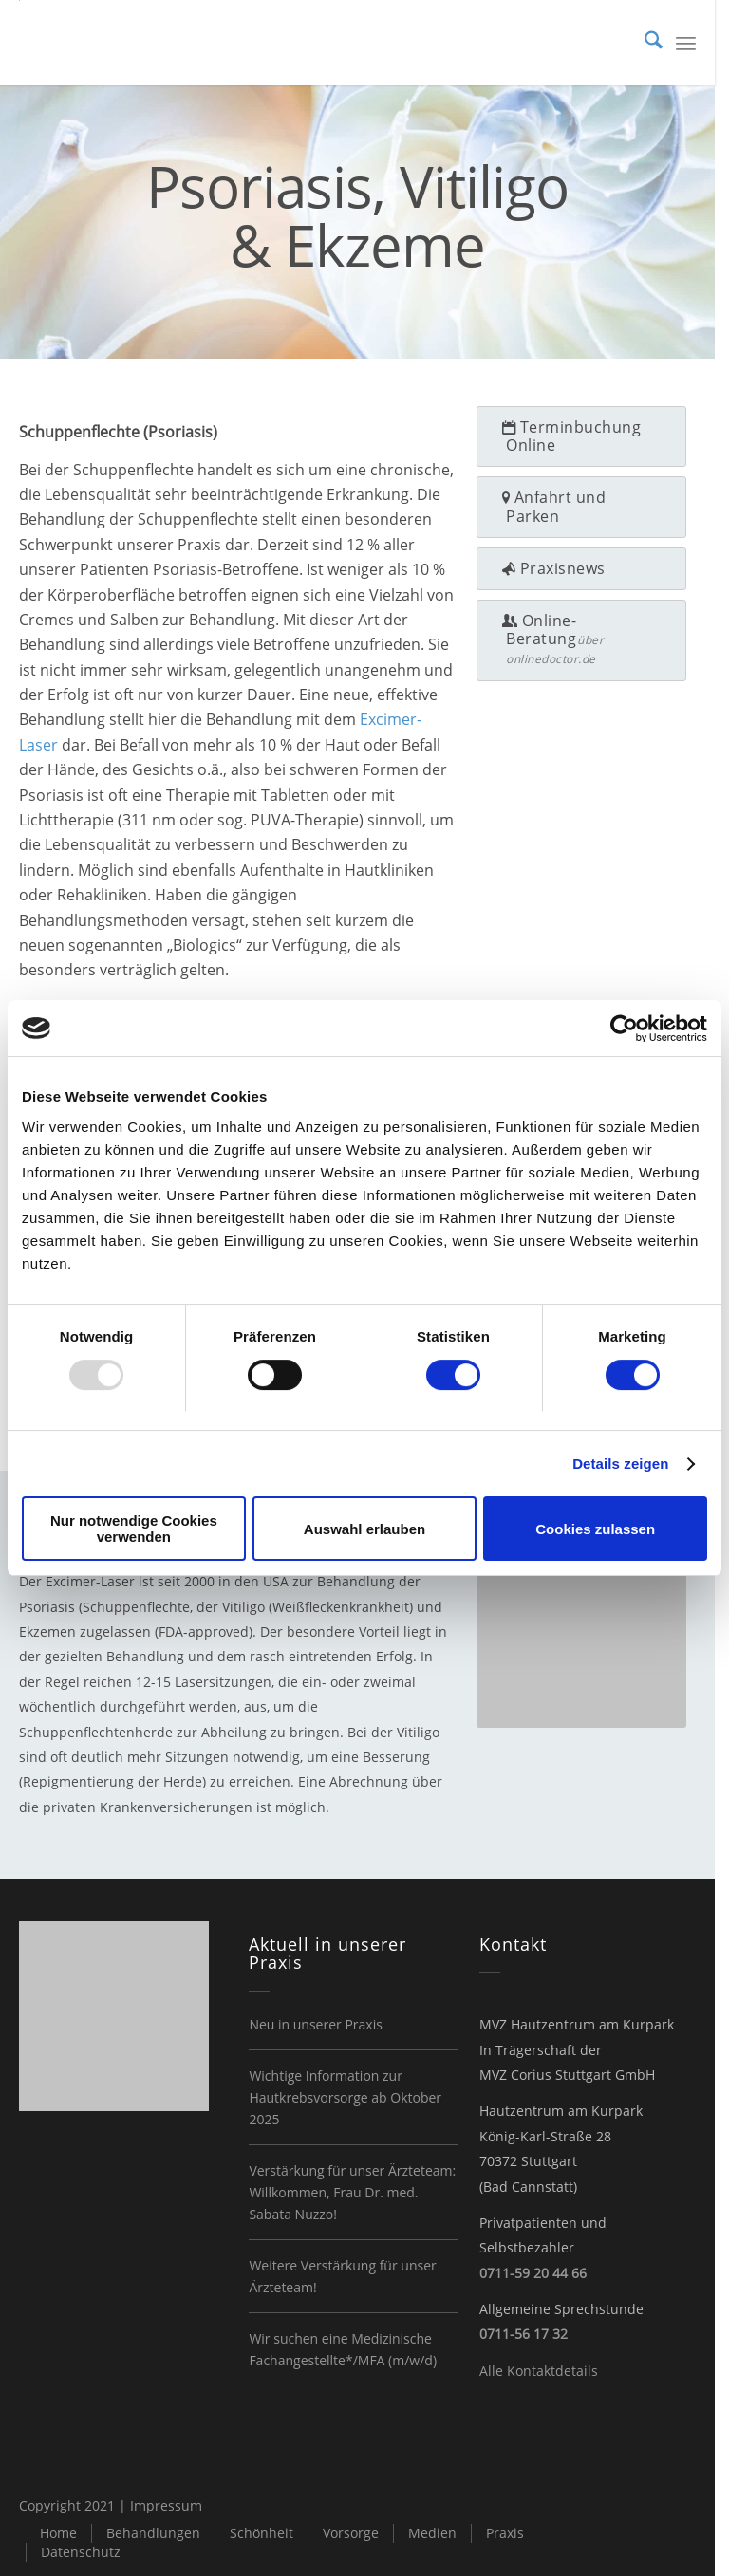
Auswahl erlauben (364, 1529)
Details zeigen (620, 1463)
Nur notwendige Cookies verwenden (133, 1528)
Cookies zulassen (595, 1529)
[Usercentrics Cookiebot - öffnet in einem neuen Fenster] (624, 1028)
